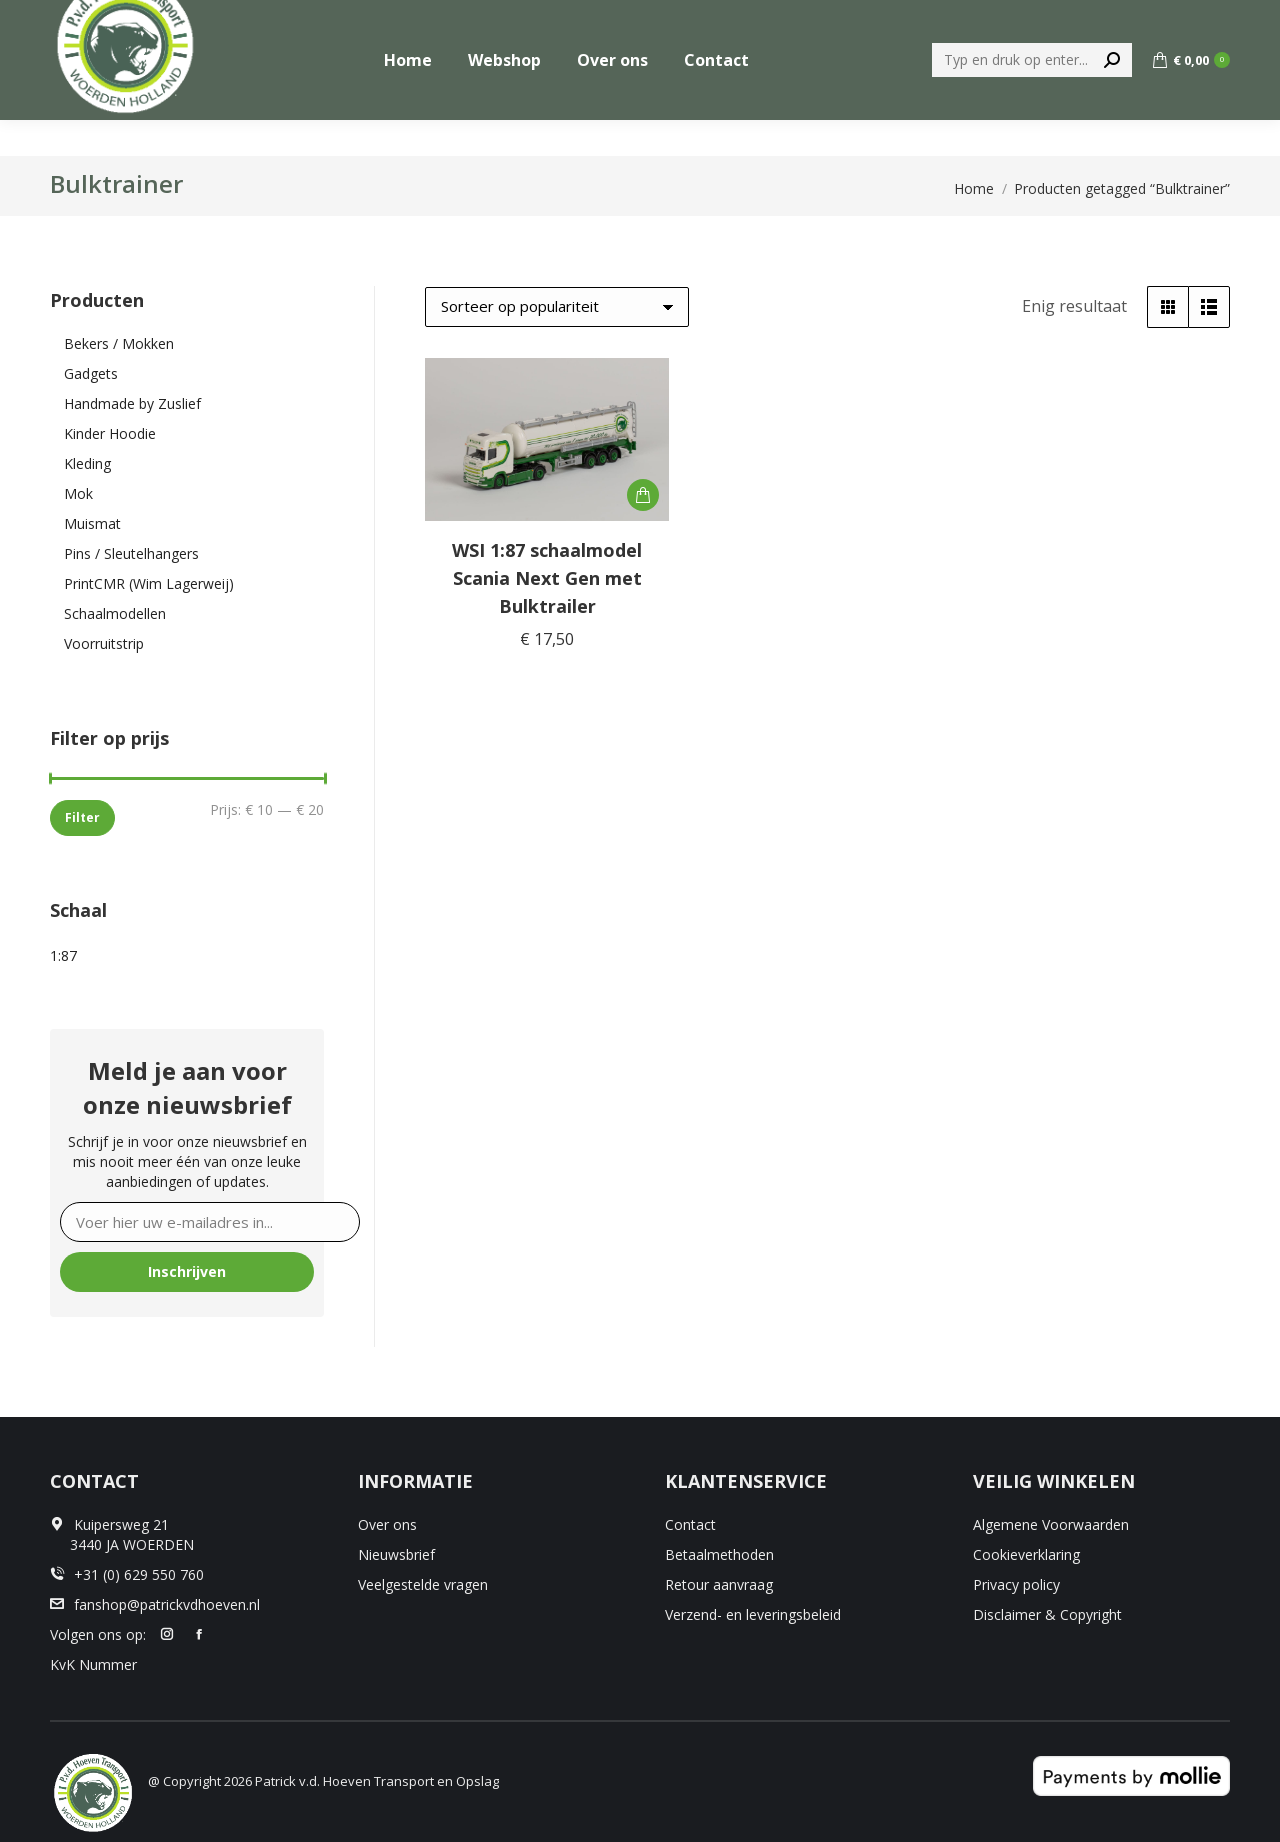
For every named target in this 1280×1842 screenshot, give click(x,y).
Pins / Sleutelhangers (131, 553)
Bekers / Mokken (119, 343)
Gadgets (91, 373)
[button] (643, 495)
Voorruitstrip (104, 643)
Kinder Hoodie (110, 433)
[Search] (1032, 96)
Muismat (92, 523)
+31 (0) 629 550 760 (1163, 18)
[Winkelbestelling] (557, 307)
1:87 (63, 955)
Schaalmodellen (115, 613)
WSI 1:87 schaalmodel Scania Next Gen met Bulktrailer (547, 578)
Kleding (87, 463)
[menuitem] (1029, 18)
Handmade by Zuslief (132, 403)
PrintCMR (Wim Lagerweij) (149, 583)
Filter (82, 817)
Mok (78, 493)
